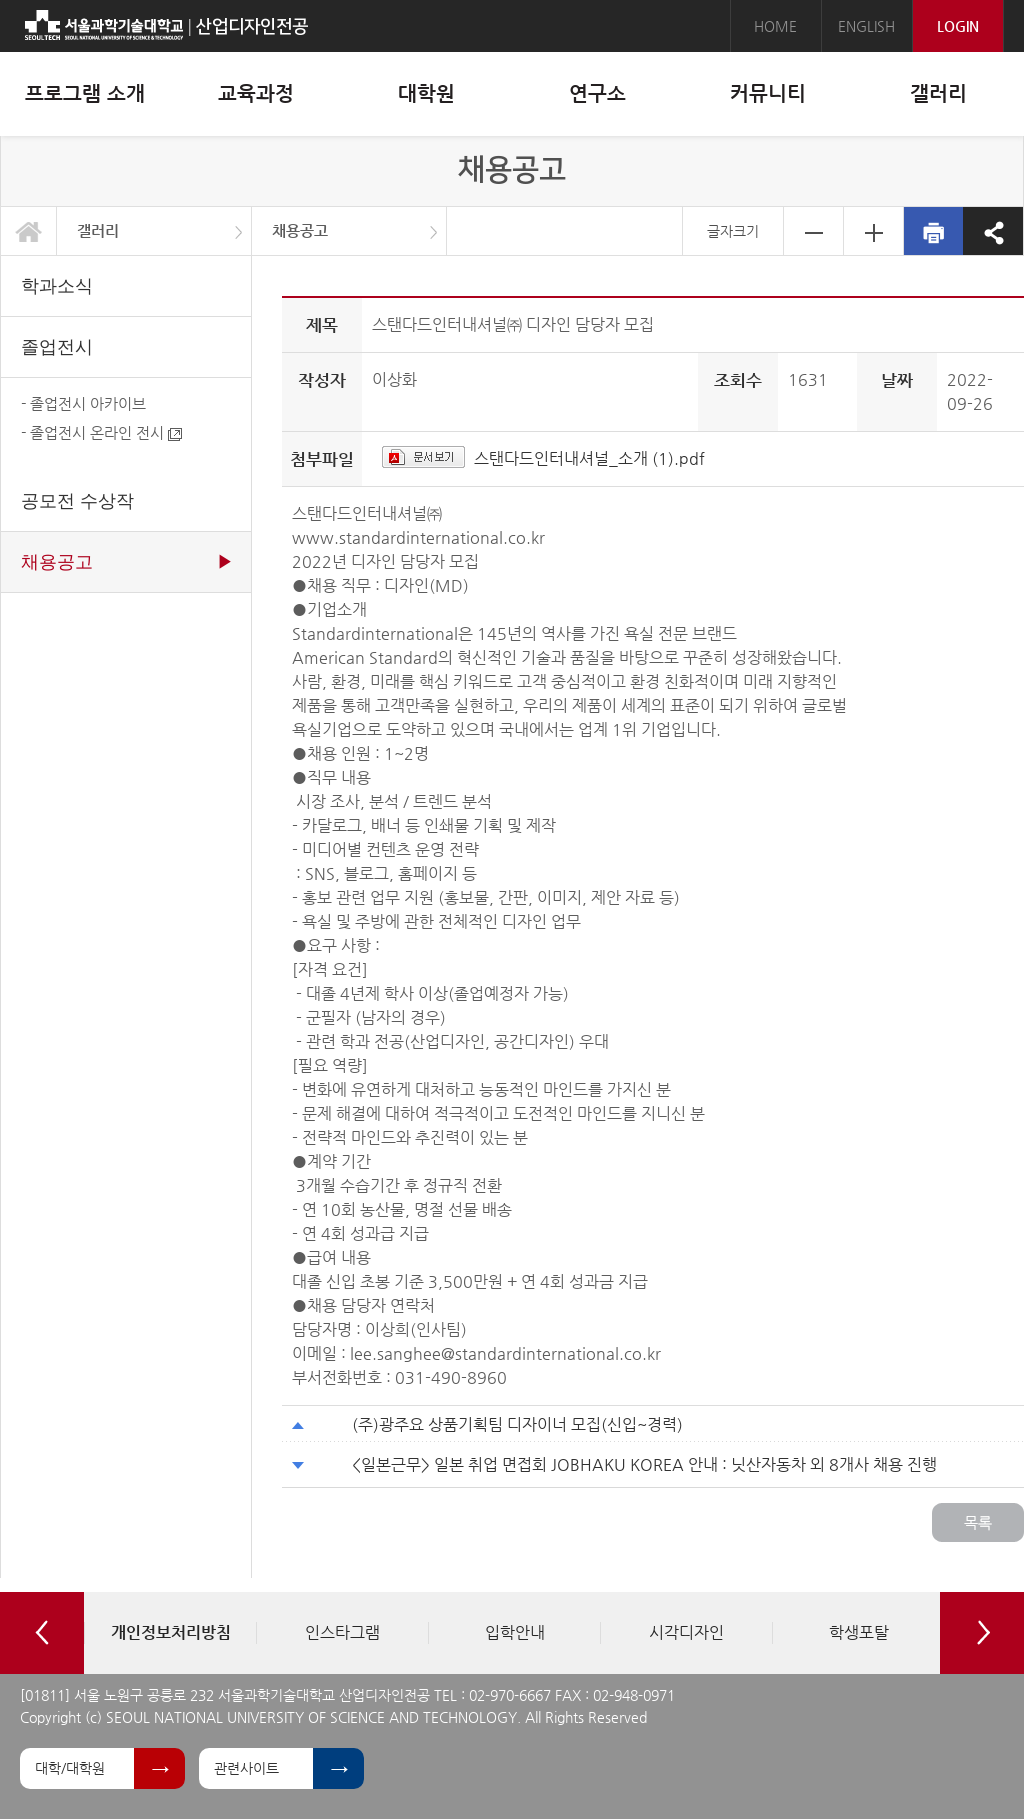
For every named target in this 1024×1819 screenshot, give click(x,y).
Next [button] (982, 1633)
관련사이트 (246, 1768)
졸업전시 (57, 347)
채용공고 (300, 230)
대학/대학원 (70, 1768)
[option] (170, 1633)
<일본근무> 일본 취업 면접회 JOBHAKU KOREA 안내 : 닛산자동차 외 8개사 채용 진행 (644, 1464)
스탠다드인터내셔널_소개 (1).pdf (589, 458)
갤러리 (98, 230)
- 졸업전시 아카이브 (83, 403)
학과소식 (57, 286)
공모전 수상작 (77, 501)
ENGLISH (866, 26)
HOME (775, 26)
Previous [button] (42, 1633)
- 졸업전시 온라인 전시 (101, 432)
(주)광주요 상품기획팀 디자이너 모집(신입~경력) (517, 1424)
